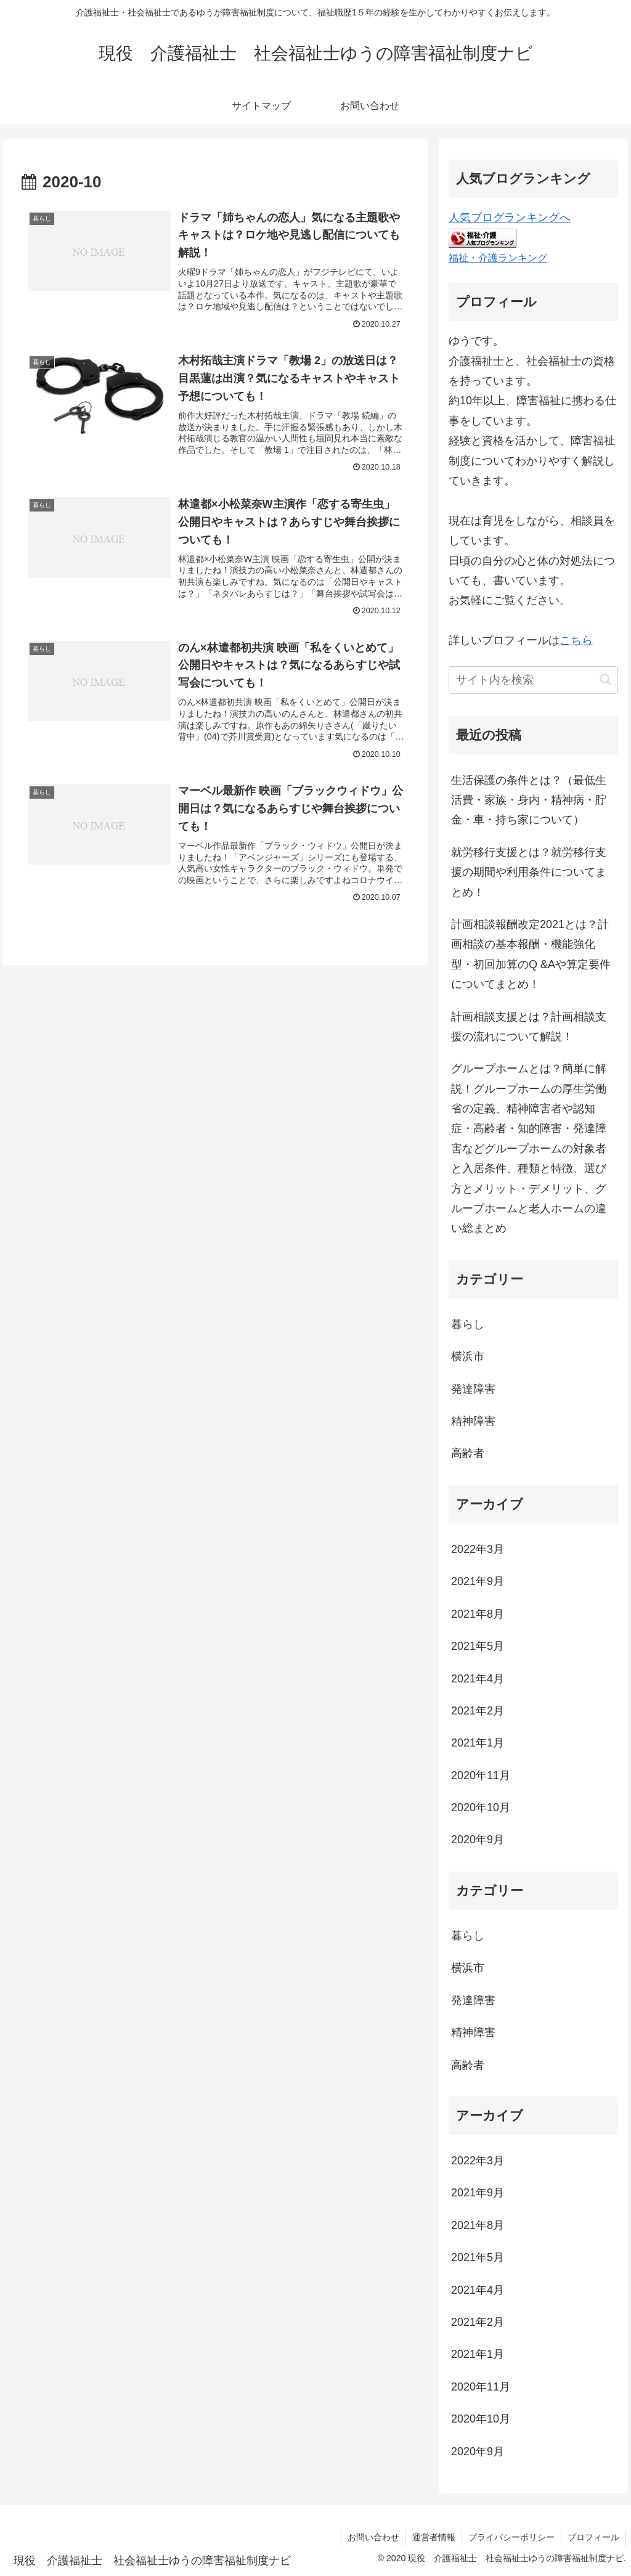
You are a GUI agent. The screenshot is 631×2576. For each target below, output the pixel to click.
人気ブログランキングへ (510, 217)
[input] (533, 680)
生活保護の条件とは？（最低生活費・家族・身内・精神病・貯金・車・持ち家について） (528, 800)
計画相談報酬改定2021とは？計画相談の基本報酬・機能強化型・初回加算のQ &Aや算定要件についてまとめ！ (531, 954)
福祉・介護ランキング (498, 257)
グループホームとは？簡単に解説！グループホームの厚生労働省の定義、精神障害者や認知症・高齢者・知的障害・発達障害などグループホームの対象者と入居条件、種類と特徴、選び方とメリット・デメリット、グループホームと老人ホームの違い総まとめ (528, 1148)
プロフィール (593, 2537)
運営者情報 (433, 2537)
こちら (576, 640)
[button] (605, 679)
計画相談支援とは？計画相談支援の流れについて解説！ (528, 1027)
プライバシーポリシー (511, 2537)
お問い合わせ (373, 2537)
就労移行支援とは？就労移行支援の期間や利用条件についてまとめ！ (528, 872)
